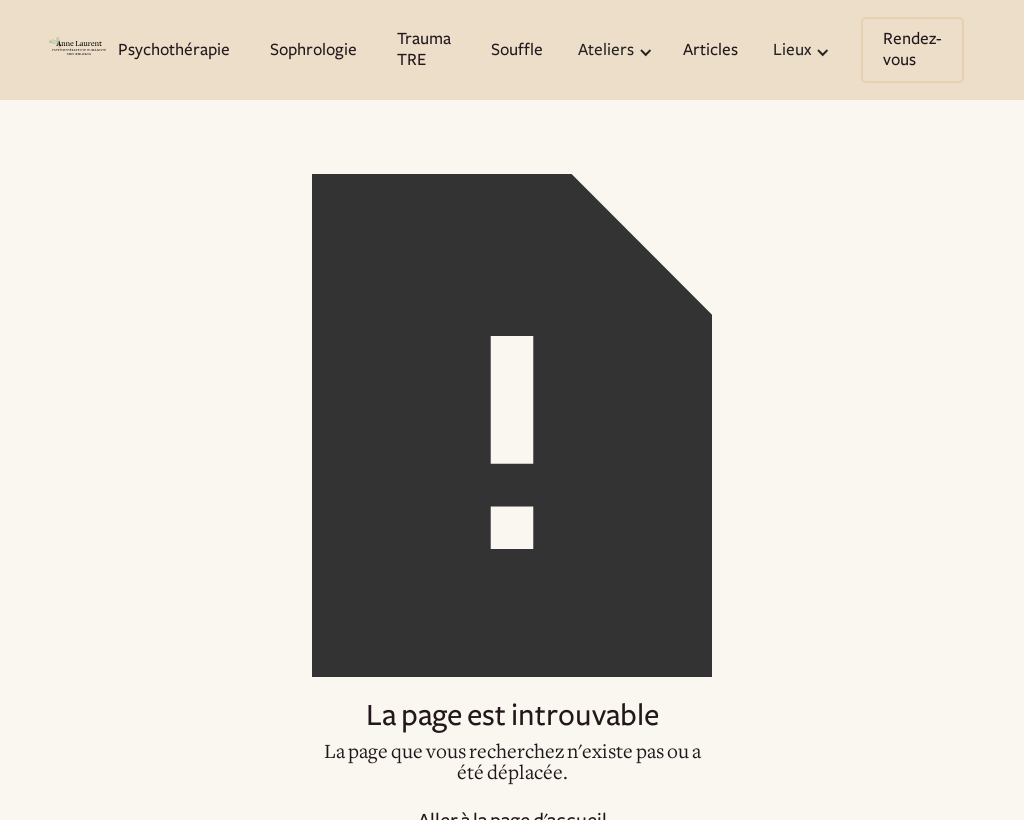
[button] (613, 50)
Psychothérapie (174, 50)
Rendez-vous (912, 49)
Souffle (517, 50)
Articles (710, 50)
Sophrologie (313, 50)
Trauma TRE (424, 49)
